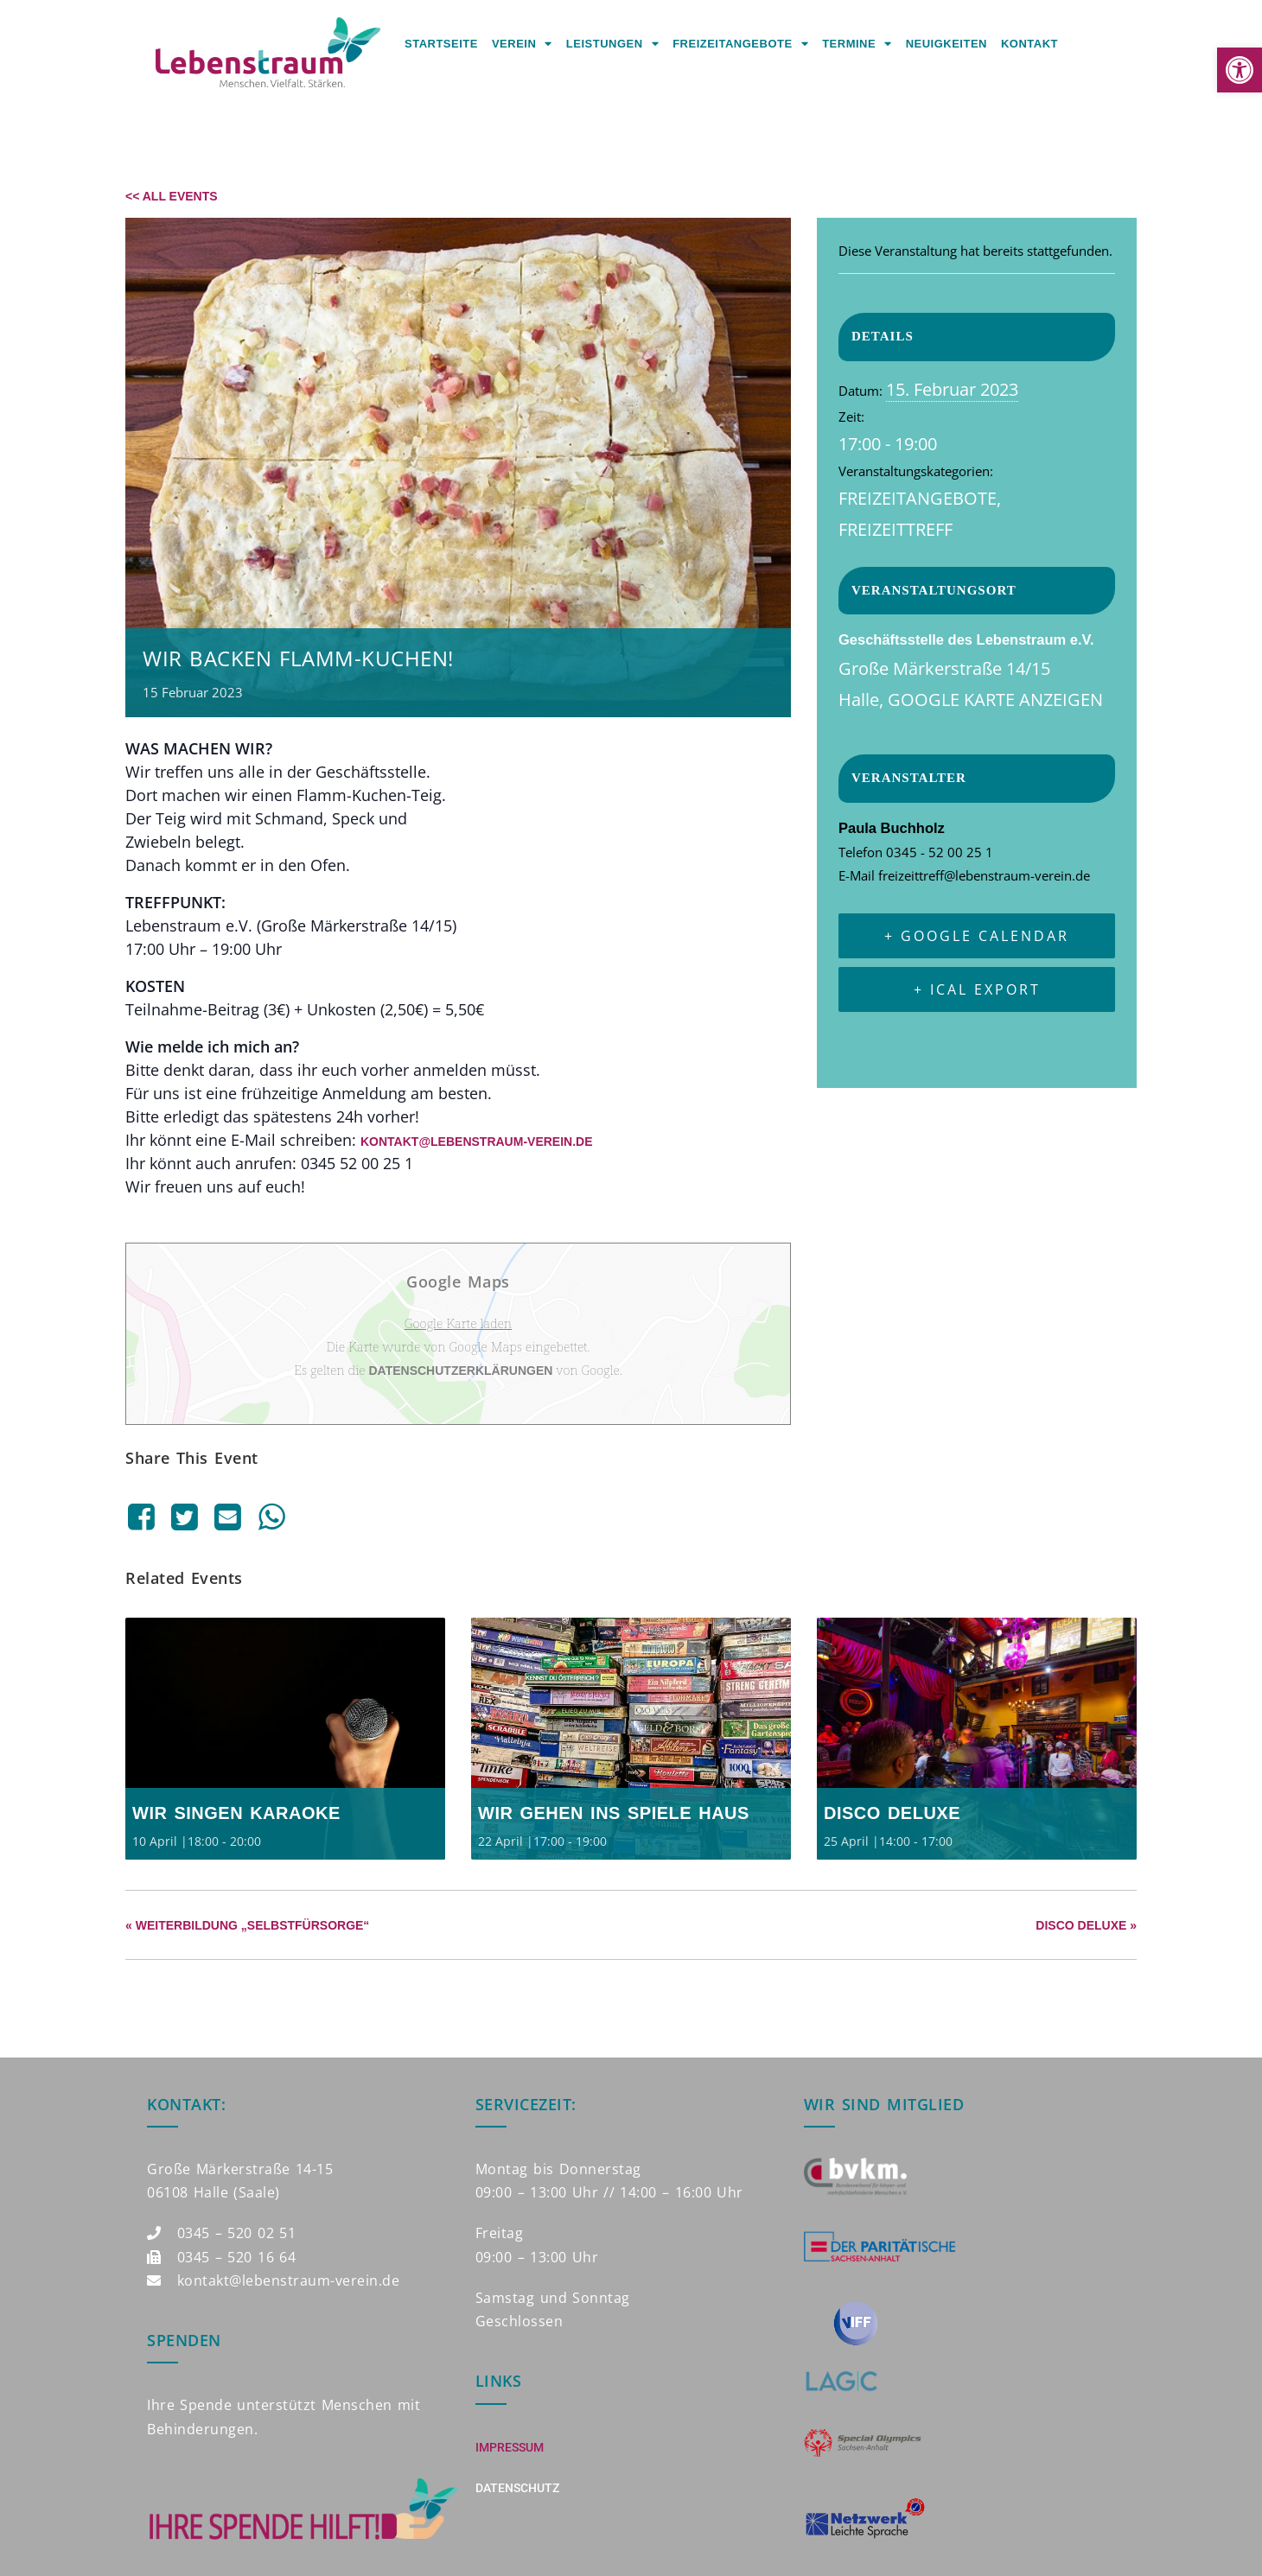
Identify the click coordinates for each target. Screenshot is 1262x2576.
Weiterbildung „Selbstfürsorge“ (247, 1925)
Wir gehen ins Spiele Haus (613, 1812)
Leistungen (612, 43)
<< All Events (171, 196)
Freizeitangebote (740, 43)
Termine (857, 43)
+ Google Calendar (976, 935)
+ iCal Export (977, 989)
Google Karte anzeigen (995, 699)
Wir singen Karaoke (236, 1812)
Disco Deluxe (892, 1812)
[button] (1239, 70)
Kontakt (1029, 43)
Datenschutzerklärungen (461, 1370)
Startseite (441, 43)
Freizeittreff (895, 529)
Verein (522, 43)
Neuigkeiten (946, 43)
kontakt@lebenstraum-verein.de (476, 1141)
